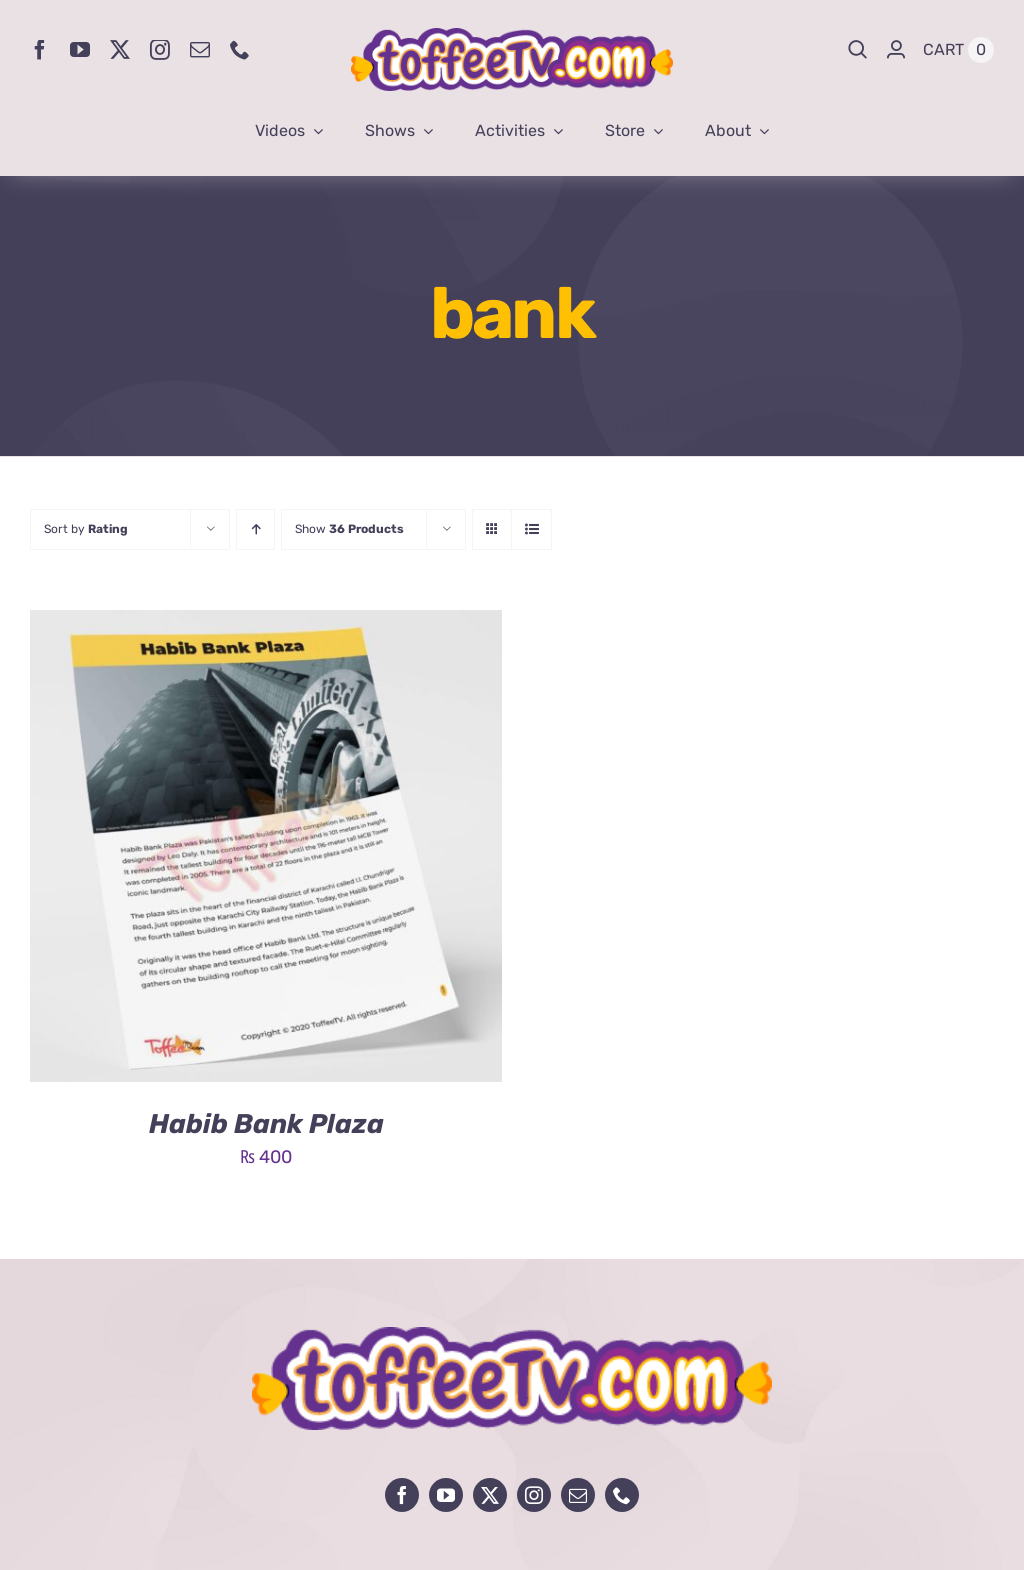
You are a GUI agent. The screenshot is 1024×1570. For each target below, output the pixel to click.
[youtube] (80, 50)
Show (349, 529)
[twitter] (120, 50)
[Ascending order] (255, 529)
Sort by (86, 529)
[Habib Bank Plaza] (266, 625)
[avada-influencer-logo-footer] (512, 1336)
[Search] (858, 50)
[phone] (240, 50)
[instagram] (160, 50)
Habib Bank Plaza (266, 1124)
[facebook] (40, 50)
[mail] (200, 50)
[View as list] (531, 529)
